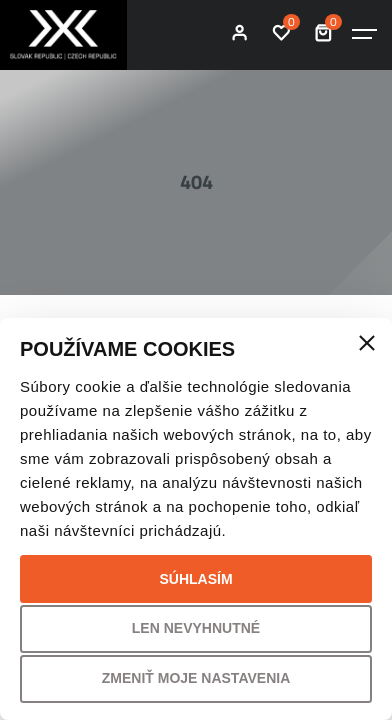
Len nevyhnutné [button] (196, 628)
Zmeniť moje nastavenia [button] (196, 678)
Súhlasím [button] (195, 579)
